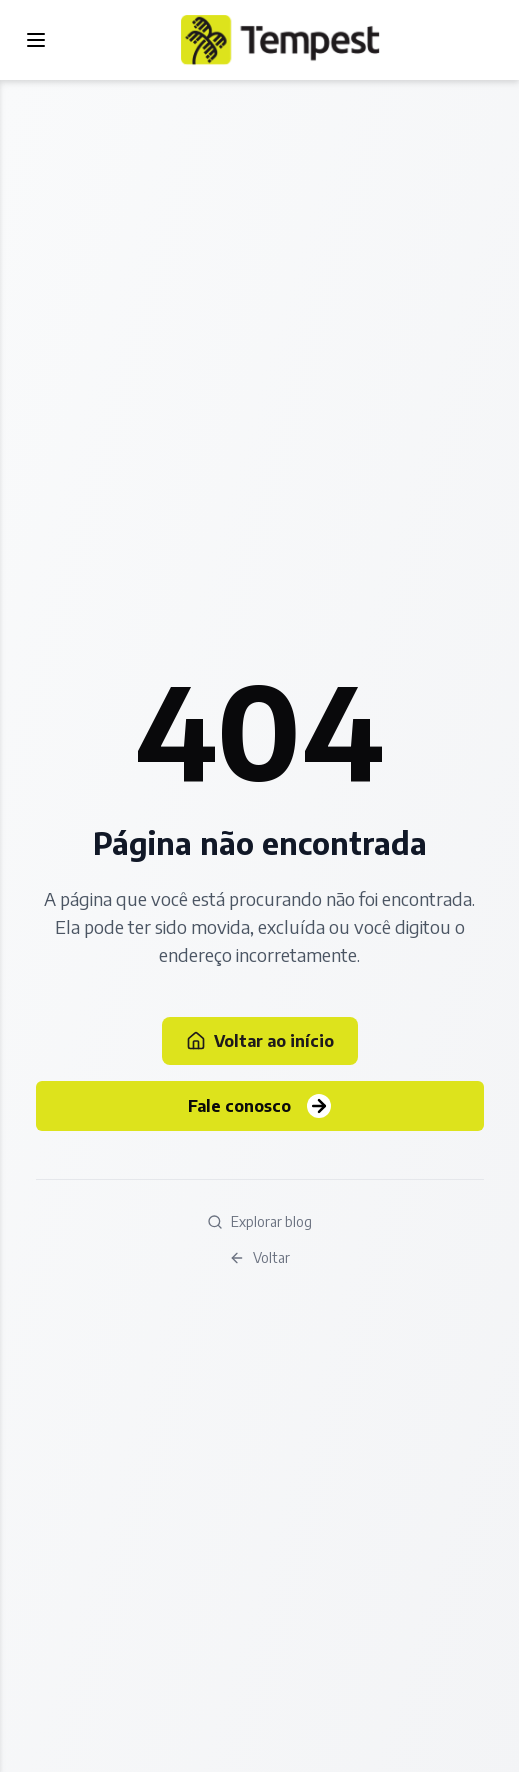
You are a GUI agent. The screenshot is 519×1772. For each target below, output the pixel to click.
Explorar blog (259, 1221)
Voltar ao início (260, 1041)
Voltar (259, 1257)
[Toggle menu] (36, 40)
